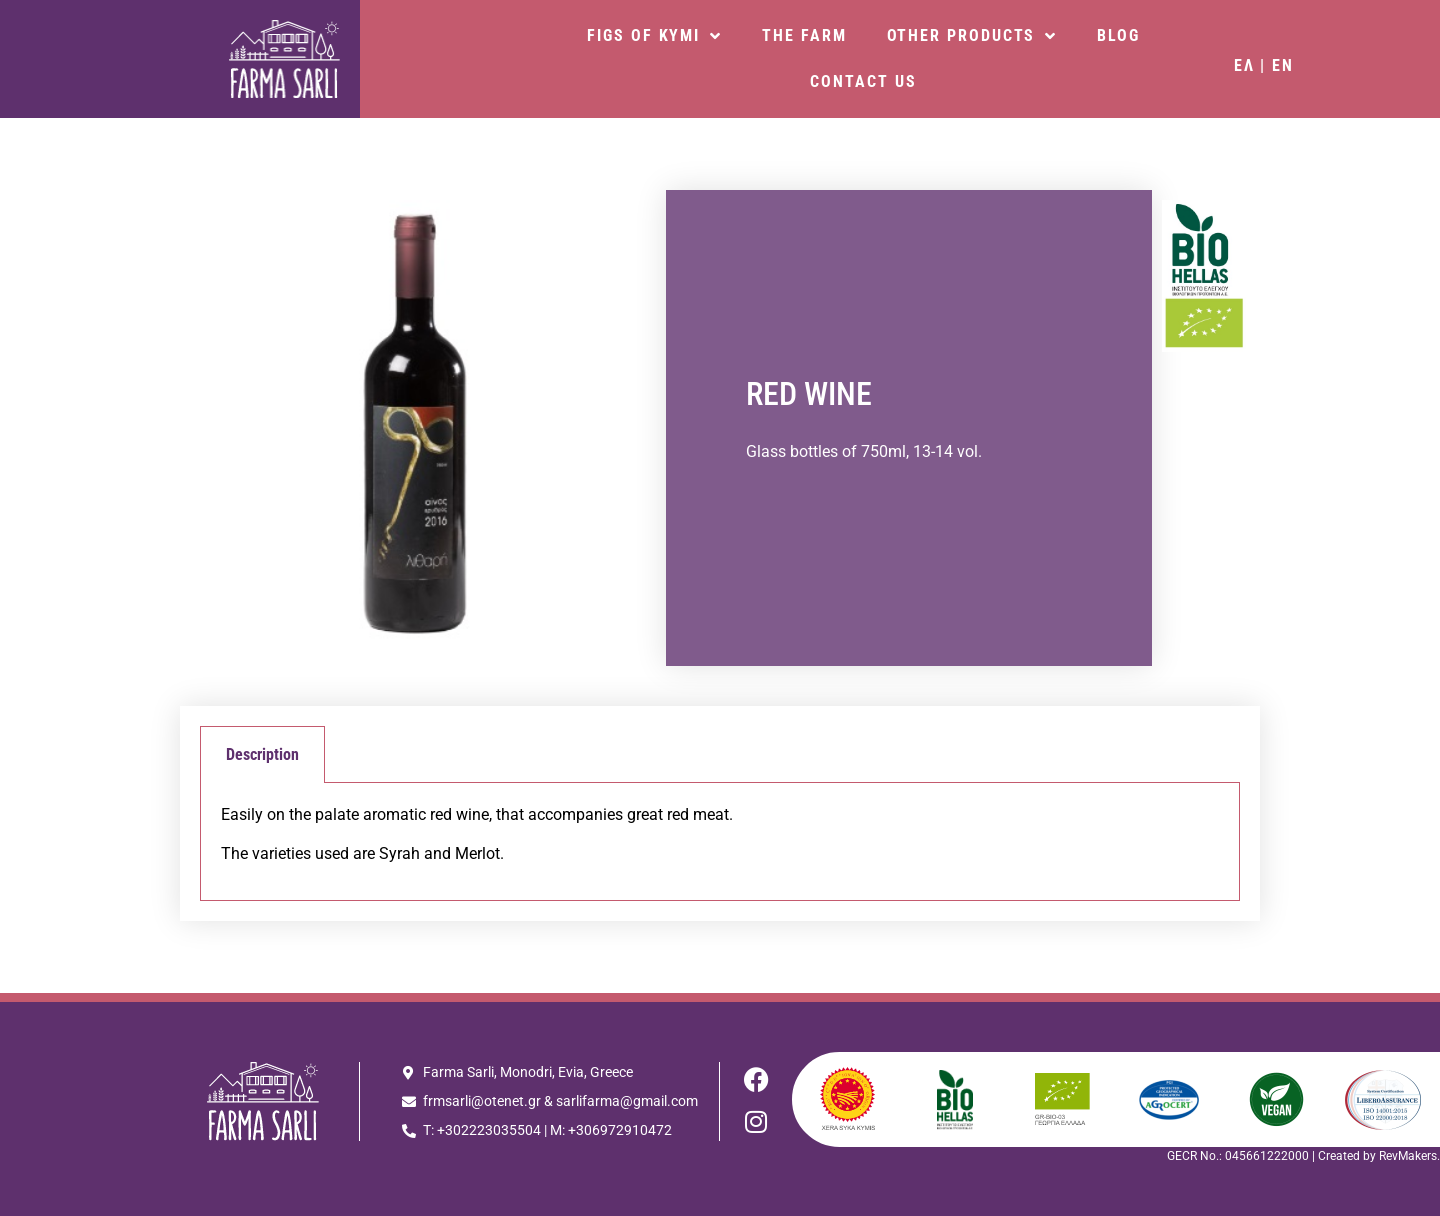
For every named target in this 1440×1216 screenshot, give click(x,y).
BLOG (1118, 35)
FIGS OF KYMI (654, 36)
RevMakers (1408, 1156)
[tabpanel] (720, 842)
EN (1283, 65)
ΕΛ (1244, 65)
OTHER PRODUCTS (972, 36)
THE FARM (804, 35)
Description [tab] (262, 754)
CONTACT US (863, 81)
